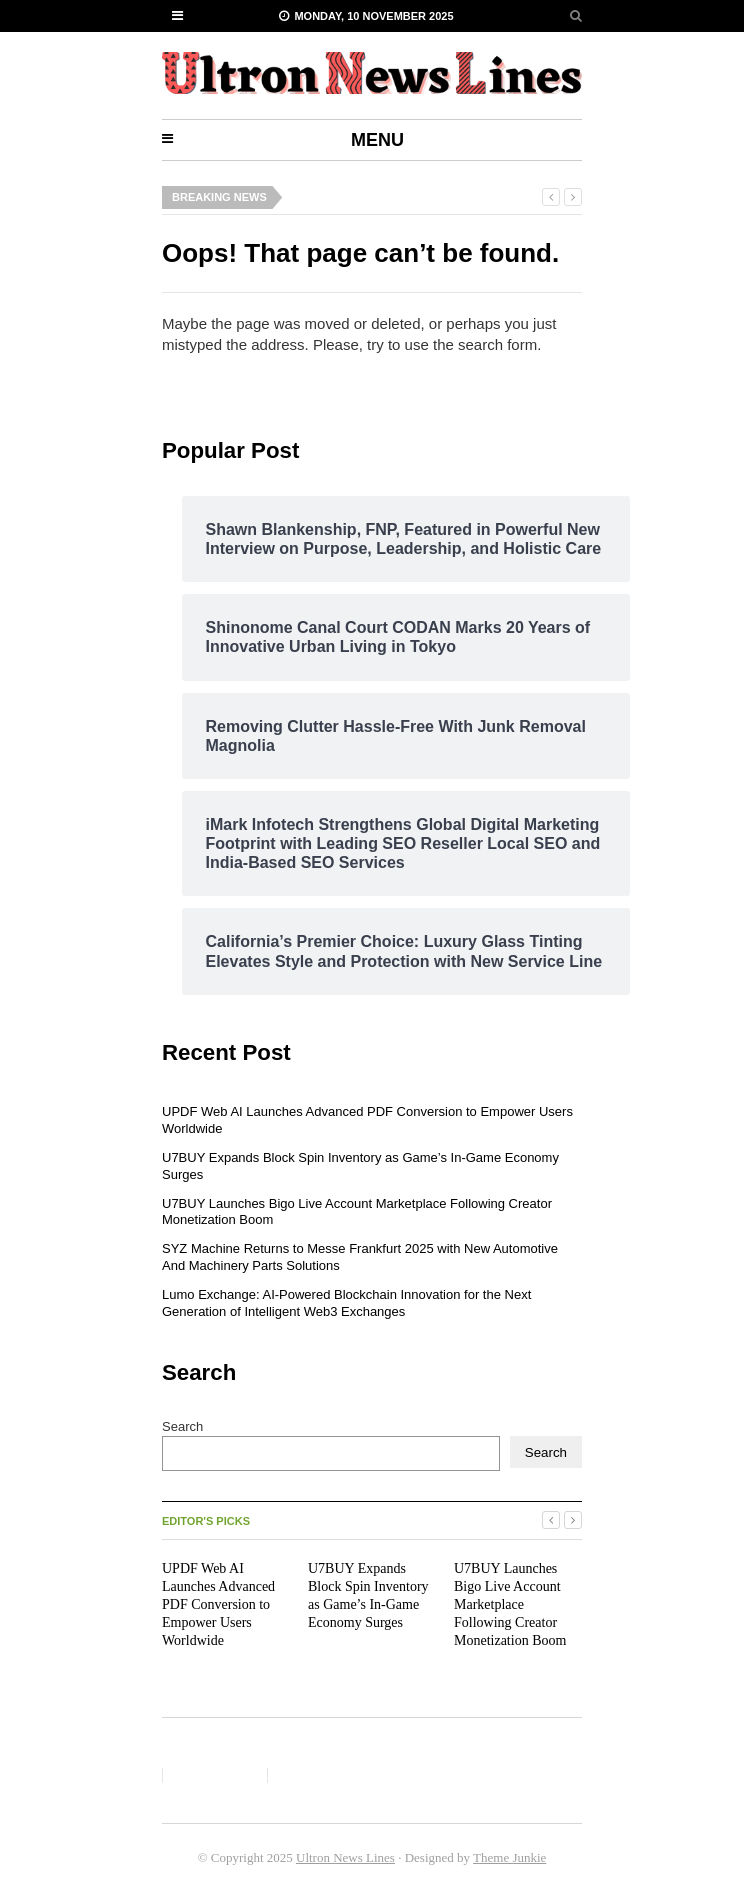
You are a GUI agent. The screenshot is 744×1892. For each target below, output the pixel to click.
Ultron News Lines (345, 1857)
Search (182, 1426)
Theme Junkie (509, 1857)
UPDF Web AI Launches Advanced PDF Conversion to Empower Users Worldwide (218, 1605)
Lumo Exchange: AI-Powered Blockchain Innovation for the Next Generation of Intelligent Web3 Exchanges (346, 1303)
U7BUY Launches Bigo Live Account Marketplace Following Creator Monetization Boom (510, 1605)
